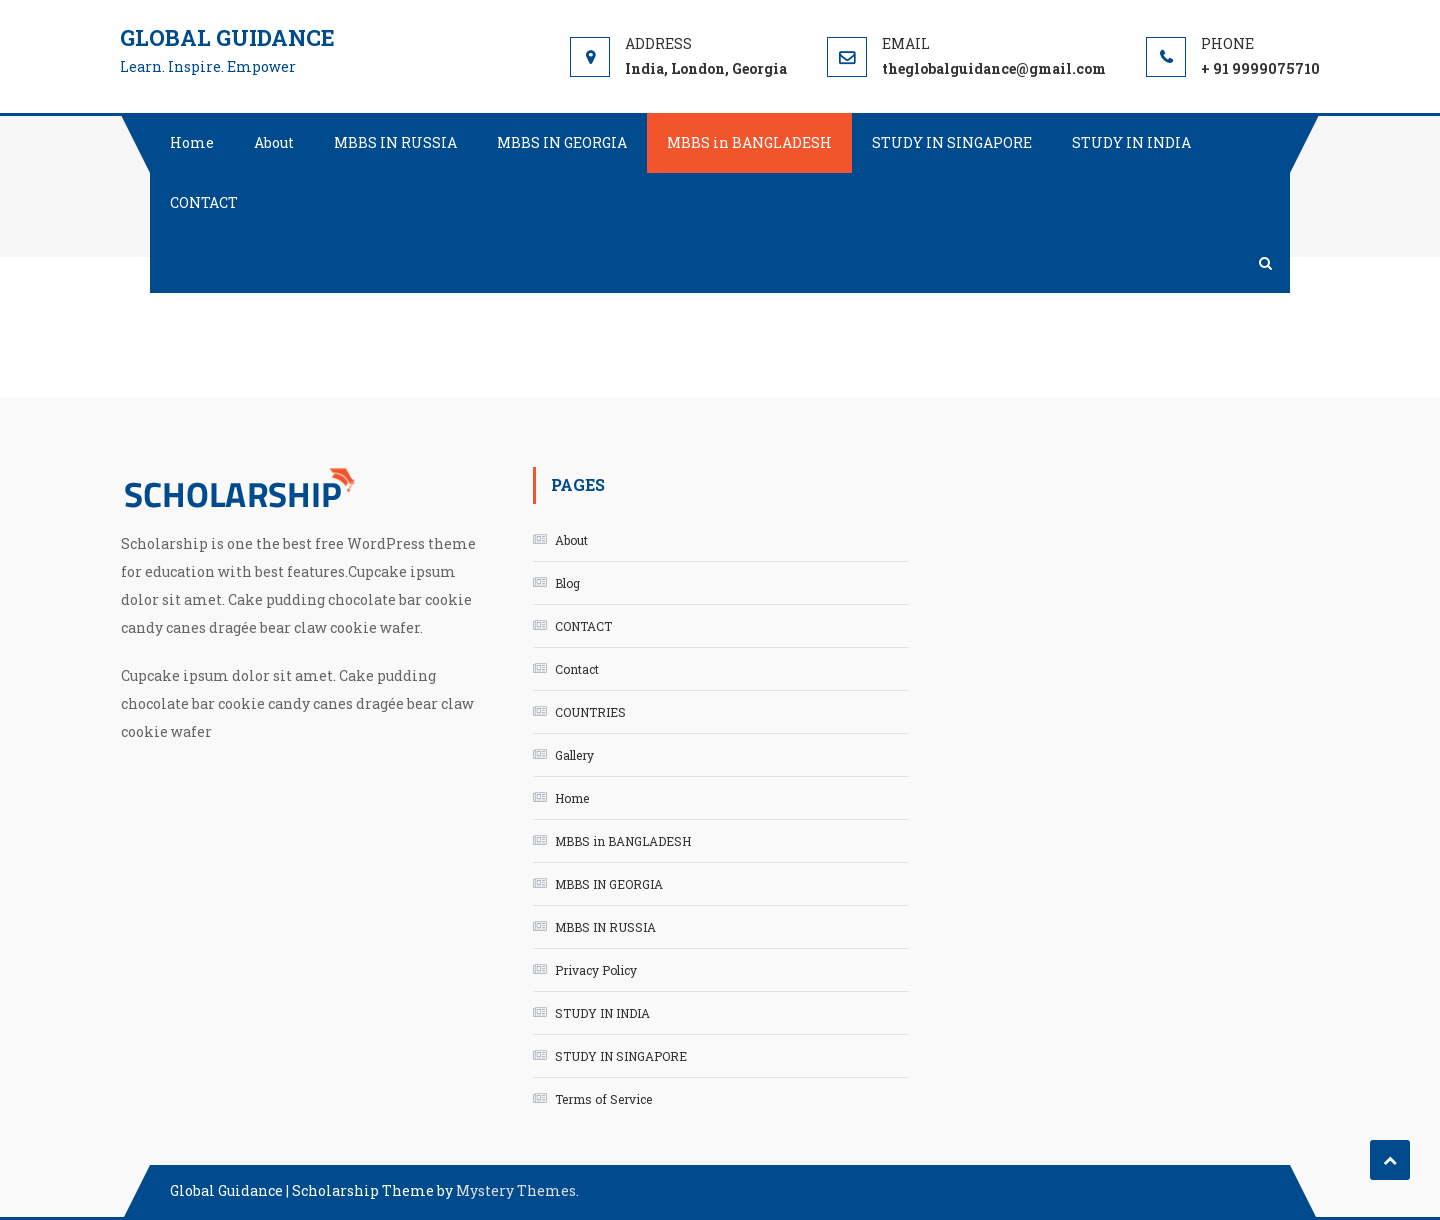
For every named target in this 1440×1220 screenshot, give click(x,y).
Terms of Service (603, 1099)
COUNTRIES (590, 712)
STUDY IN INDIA (1131, 142)
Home (192, 142)
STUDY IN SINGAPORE (952, 142)
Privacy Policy (596, 970)
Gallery (574, 755)
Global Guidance (227, 37)
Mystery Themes (516, 1190)
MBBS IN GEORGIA (562, 142)
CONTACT (204, 202)
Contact (577, 669)
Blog (567, 583)
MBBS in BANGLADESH (749, 142)
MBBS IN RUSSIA (395, 142)
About (274, 142)
